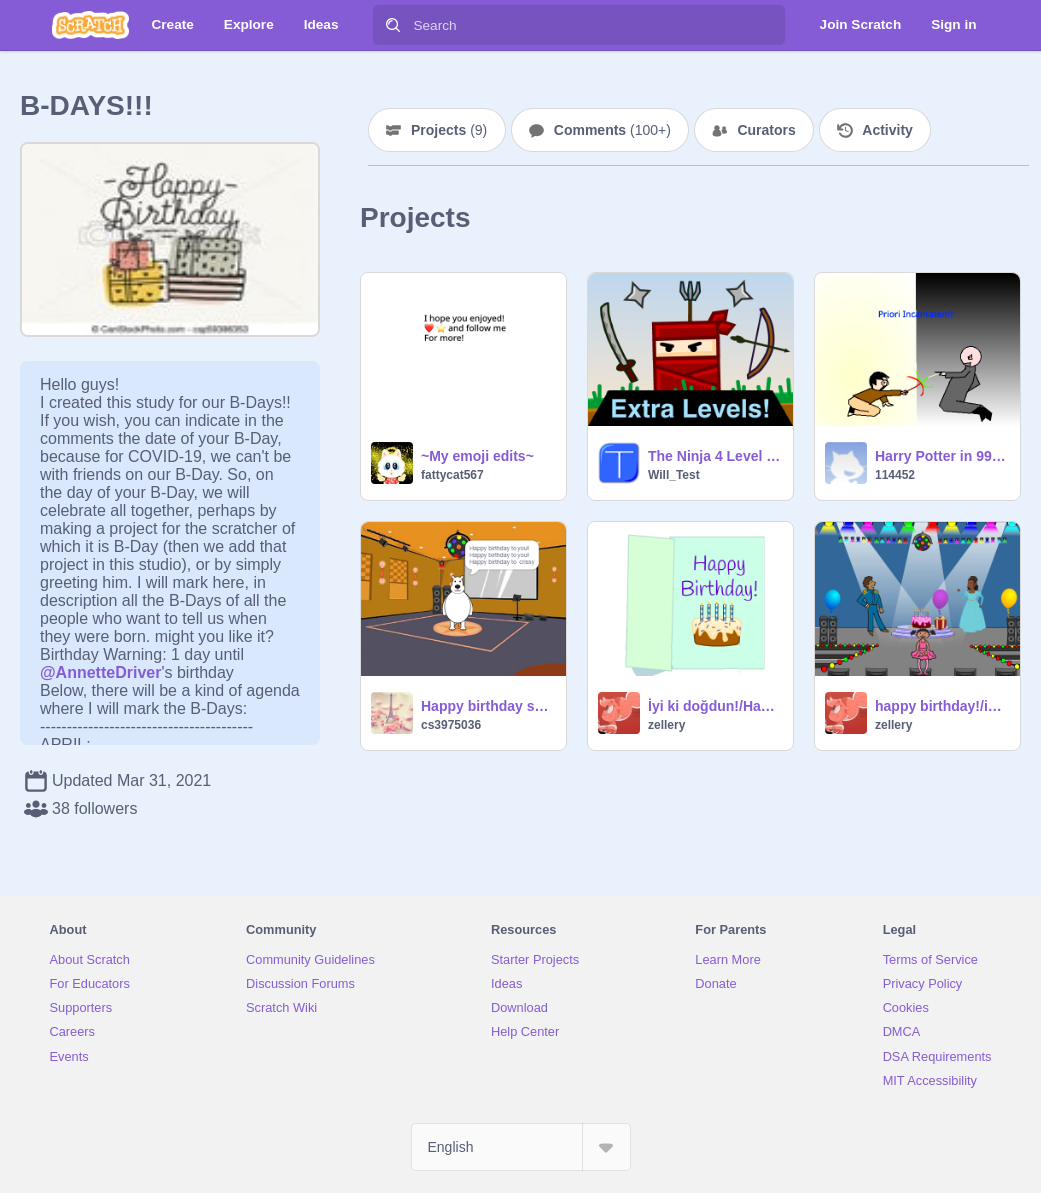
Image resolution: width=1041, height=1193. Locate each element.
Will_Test (674, 475)
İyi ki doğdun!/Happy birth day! (714, 706)
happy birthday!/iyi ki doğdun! (941, 706)
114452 (895, 475)
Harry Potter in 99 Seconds (941, 456)
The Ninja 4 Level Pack (714, 456)
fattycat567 (452, 475)
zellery (666, 725)
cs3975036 (451, 725)
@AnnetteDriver (100, 672)
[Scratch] (90, 25)
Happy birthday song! (487, 706)
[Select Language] (521, 1147)
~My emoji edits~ (477, 456)
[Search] (393, 25)
